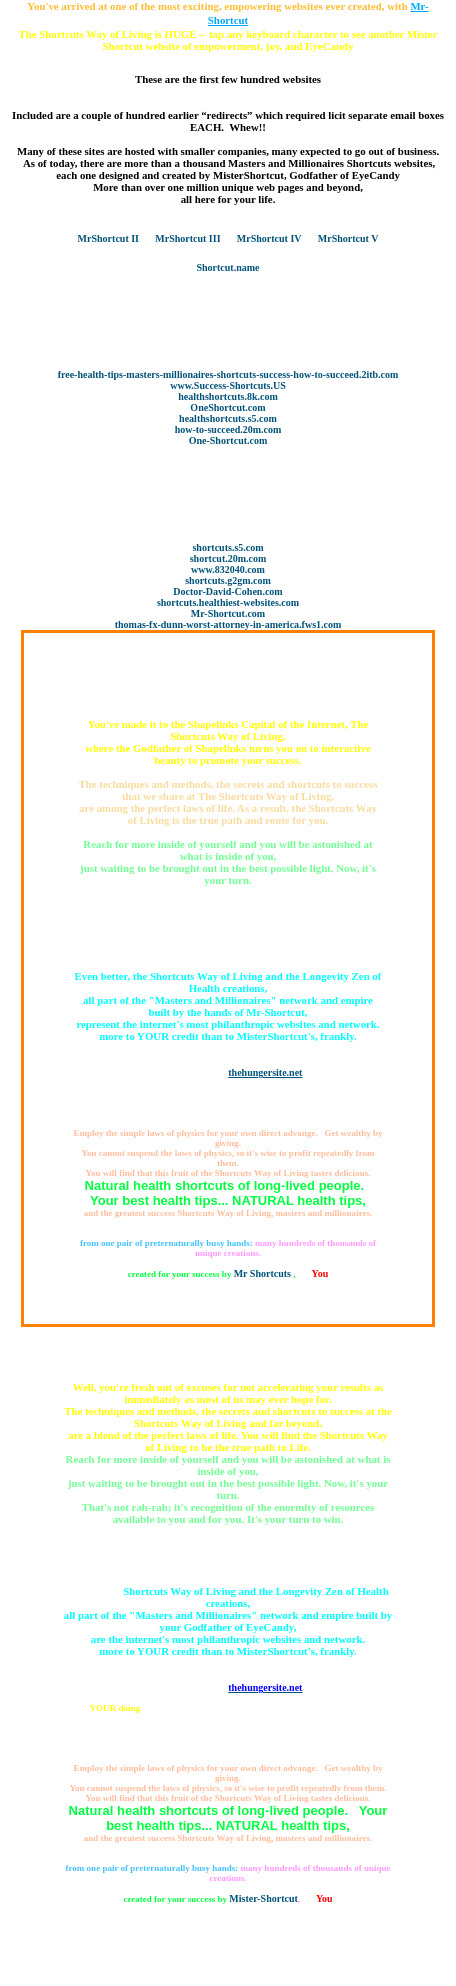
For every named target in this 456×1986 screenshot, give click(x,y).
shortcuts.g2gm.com (228, 580)
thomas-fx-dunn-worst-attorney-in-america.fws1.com (228, 624)
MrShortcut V (348, 238)
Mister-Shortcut (263, 1898)
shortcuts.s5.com (227, 547)
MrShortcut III (187, 238)
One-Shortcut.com (228, 440)
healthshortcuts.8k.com (227, 396)
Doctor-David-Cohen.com (227, 591)
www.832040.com (228, 569)
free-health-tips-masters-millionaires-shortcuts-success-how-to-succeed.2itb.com (228, 374)
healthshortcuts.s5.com (228, 418)
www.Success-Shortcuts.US (228, 385)
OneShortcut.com (227, 407)
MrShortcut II (108, 238)
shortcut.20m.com (228, 558)
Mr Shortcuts (264, 1273)
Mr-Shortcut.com (228, 613)
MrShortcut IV (269, 238)
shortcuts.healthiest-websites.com (228, 602)
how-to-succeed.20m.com (228, 429)
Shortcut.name (227, 267)
